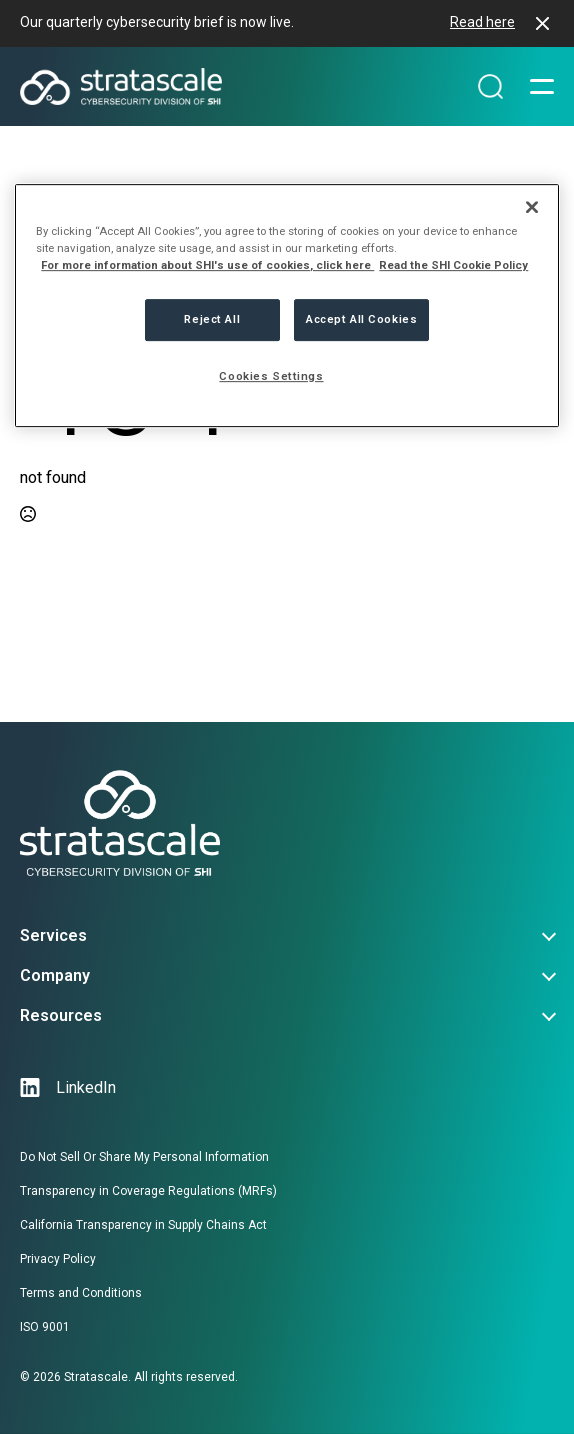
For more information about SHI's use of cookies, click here (207, 265)
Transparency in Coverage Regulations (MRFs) (148, 1191)
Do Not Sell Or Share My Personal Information (144, 1157)
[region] (286, 305)
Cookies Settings (271, 376)
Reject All (212, 319)
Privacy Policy (58, 1259)
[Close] (532, 207)
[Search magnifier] (490, 87)
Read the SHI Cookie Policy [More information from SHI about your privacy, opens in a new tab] (453, 265)
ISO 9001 (45, 1327)
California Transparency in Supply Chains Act (143, 1225)
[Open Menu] (542, 87)
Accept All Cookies (361, 319)
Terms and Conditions (81, 1293)
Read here (482, 22)
